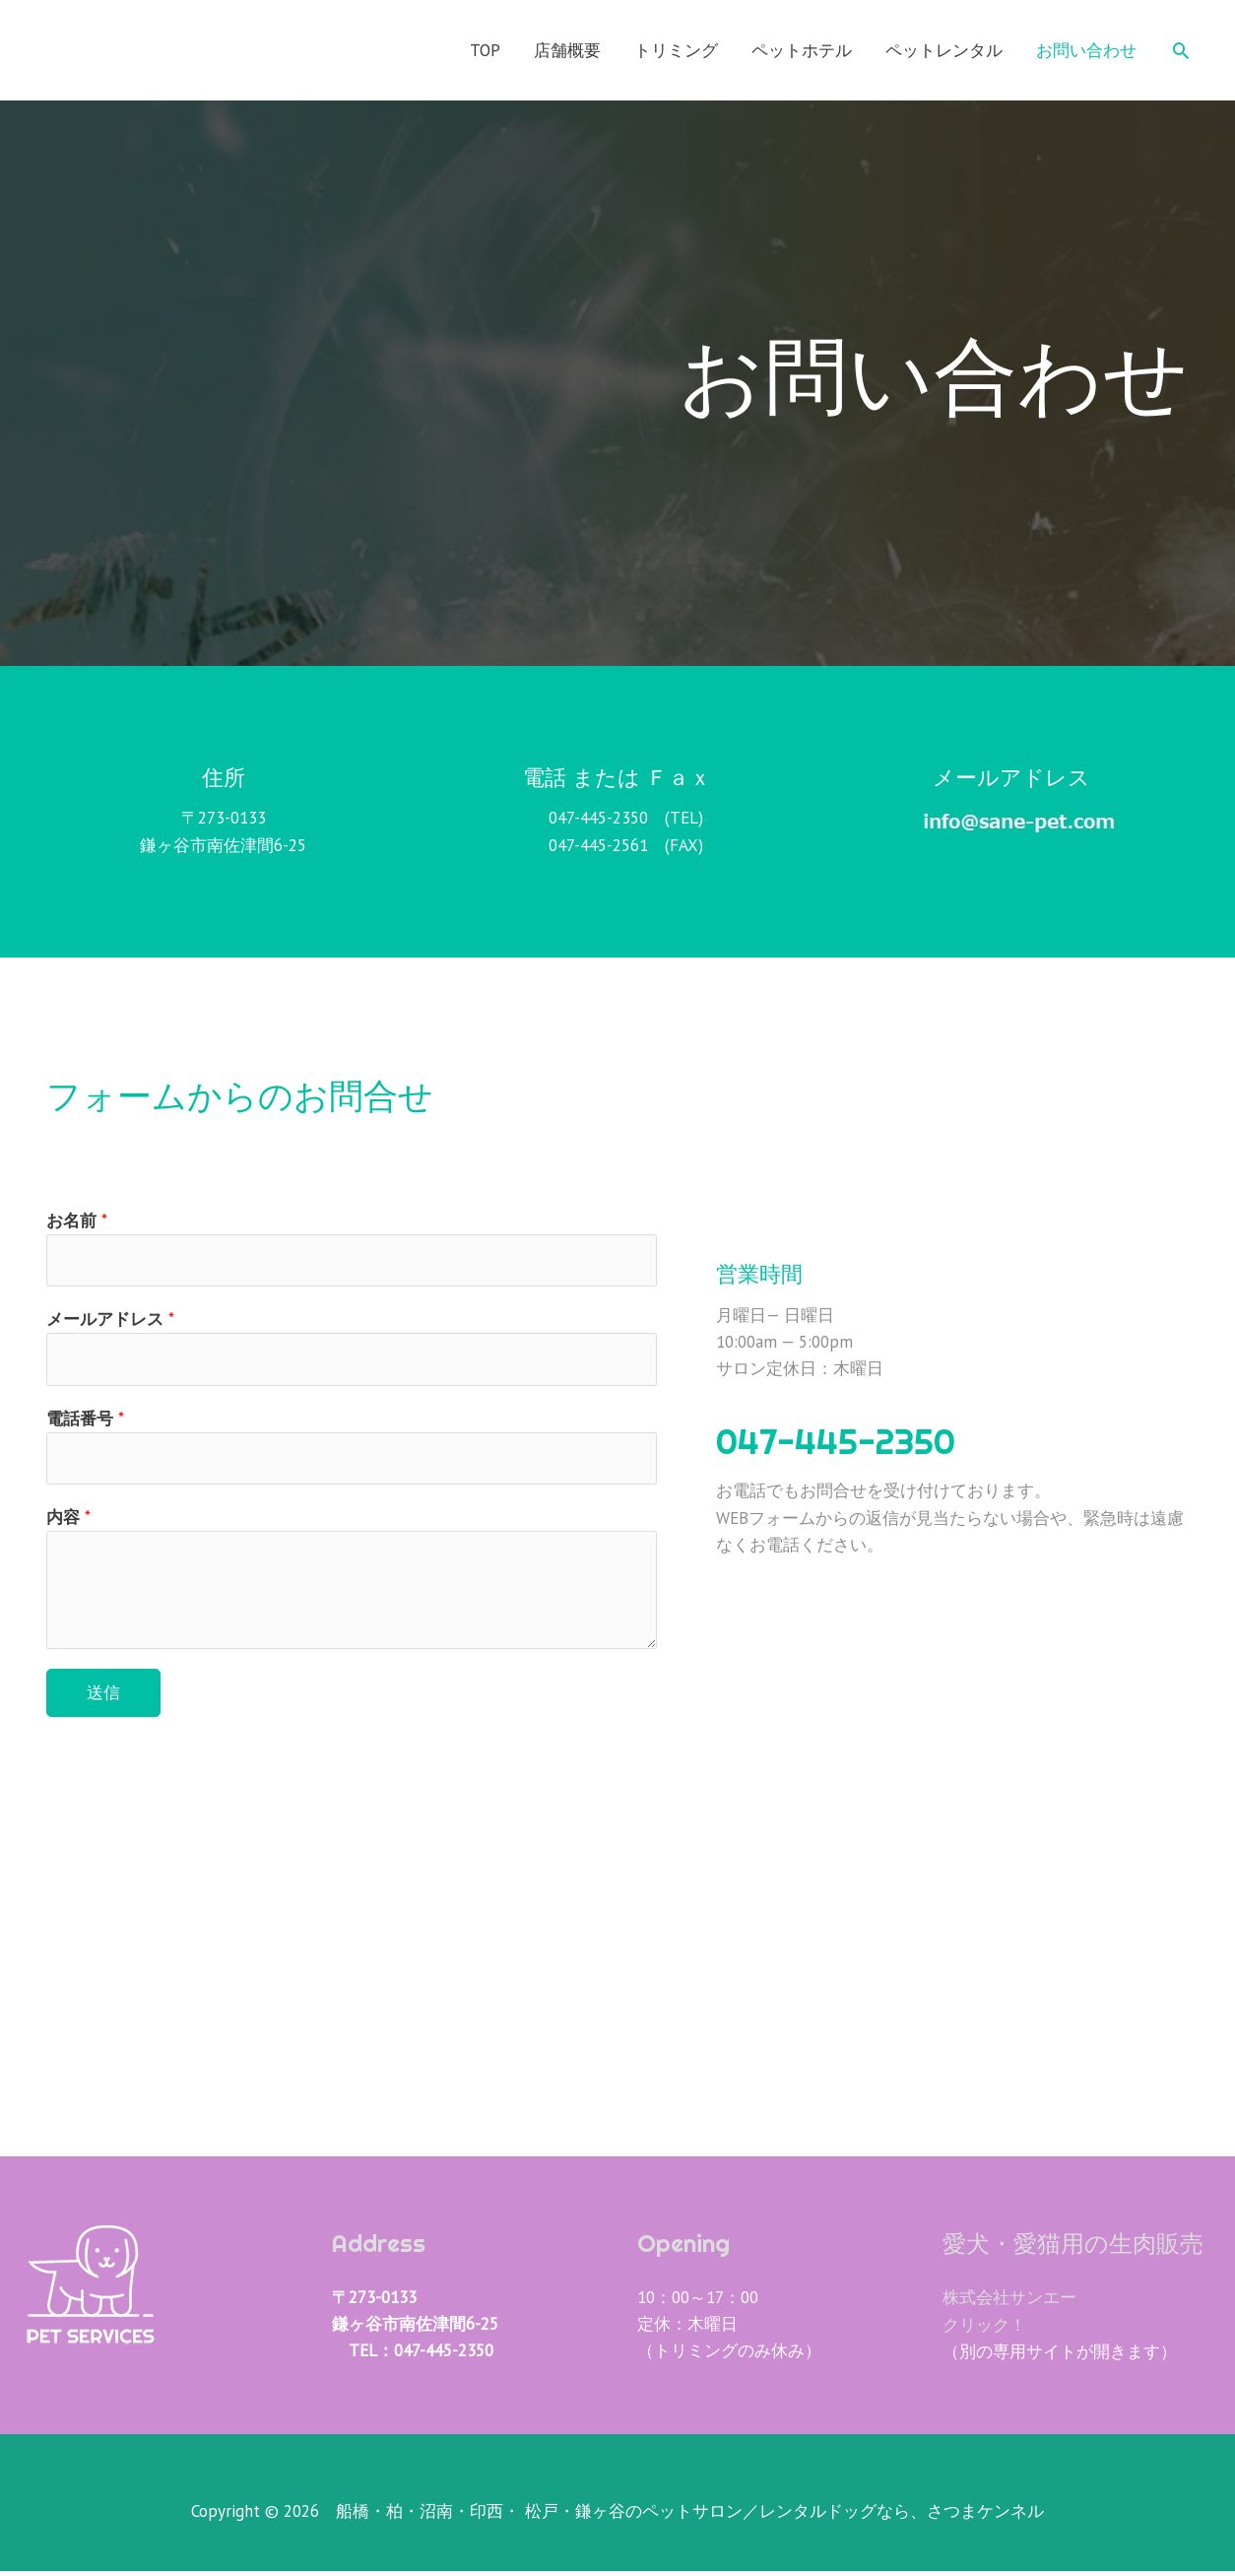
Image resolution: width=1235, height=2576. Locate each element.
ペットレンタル (944, 50)
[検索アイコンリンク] (1181, 50)
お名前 (76, 1220)
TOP (485, 50)
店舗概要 (567, 50)
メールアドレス (110, 1321)
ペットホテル (801, 50)
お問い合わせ (1086, 50)
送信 (103, 1697)
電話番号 (85, 1421)
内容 (68, 1522)
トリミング (676, 50)
